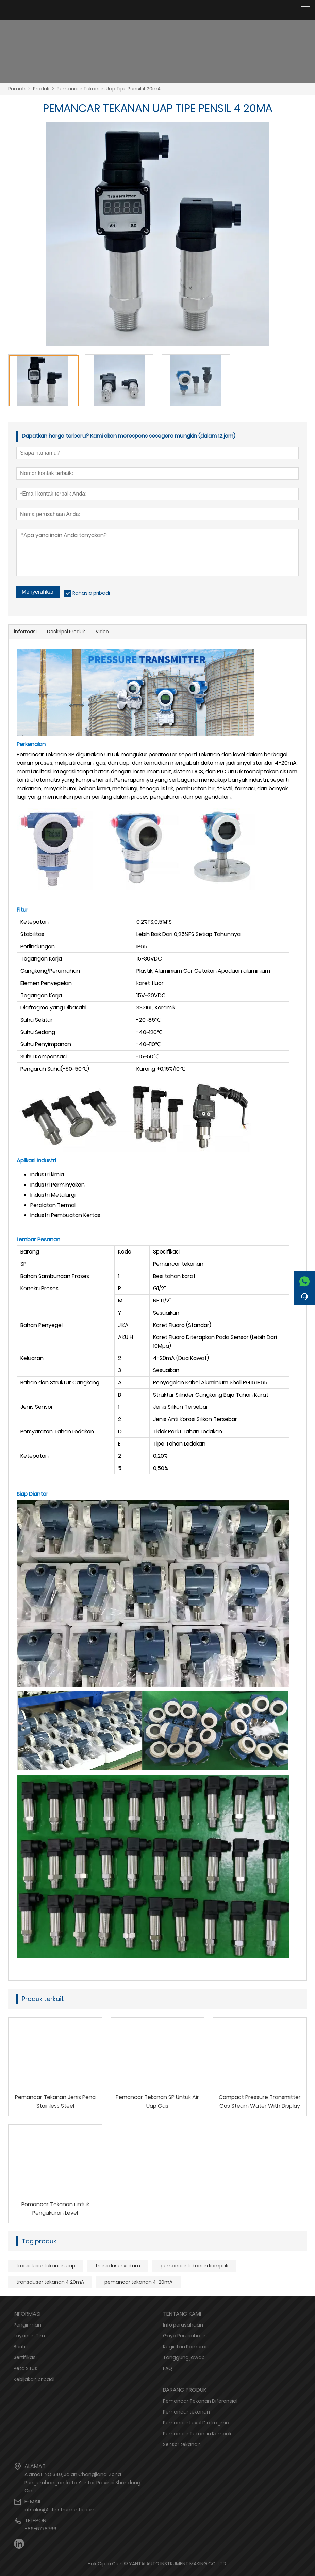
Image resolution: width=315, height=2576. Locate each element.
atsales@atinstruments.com (60, 2510)
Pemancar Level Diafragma (196, 2423)
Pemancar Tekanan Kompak (197, 2434)
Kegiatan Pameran (186, 2347)
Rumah (17, 88)
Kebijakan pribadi (34, 2379)
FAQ (167, 2368)
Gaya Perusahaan (185, 2336)
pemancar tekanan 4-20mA (138, 2282)
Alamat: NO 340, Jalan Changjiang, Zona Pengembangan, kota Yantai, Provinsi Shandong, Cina (83, 2482)
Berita (21, 2347)
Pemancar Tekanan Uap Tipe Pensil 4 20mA (109, 88)
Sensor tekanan (182, 2444)
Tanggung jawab (184, 2357)
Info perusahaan (183, 2325)
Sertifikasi (25, 2357)
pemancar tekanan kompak (194, 2266)
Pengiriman (27, 2325)
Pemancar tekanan (186, 2412)
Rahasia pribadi (91, 593)
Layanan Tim (29, 2336)
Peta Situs (25, 2368)
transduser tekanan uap (45, 2266)
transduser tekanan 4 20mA (50, 2282)
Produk (41, 88)
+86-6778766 (40, 2529)
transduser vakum (118, 2266)
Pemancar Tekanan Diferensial (200, 2401)
